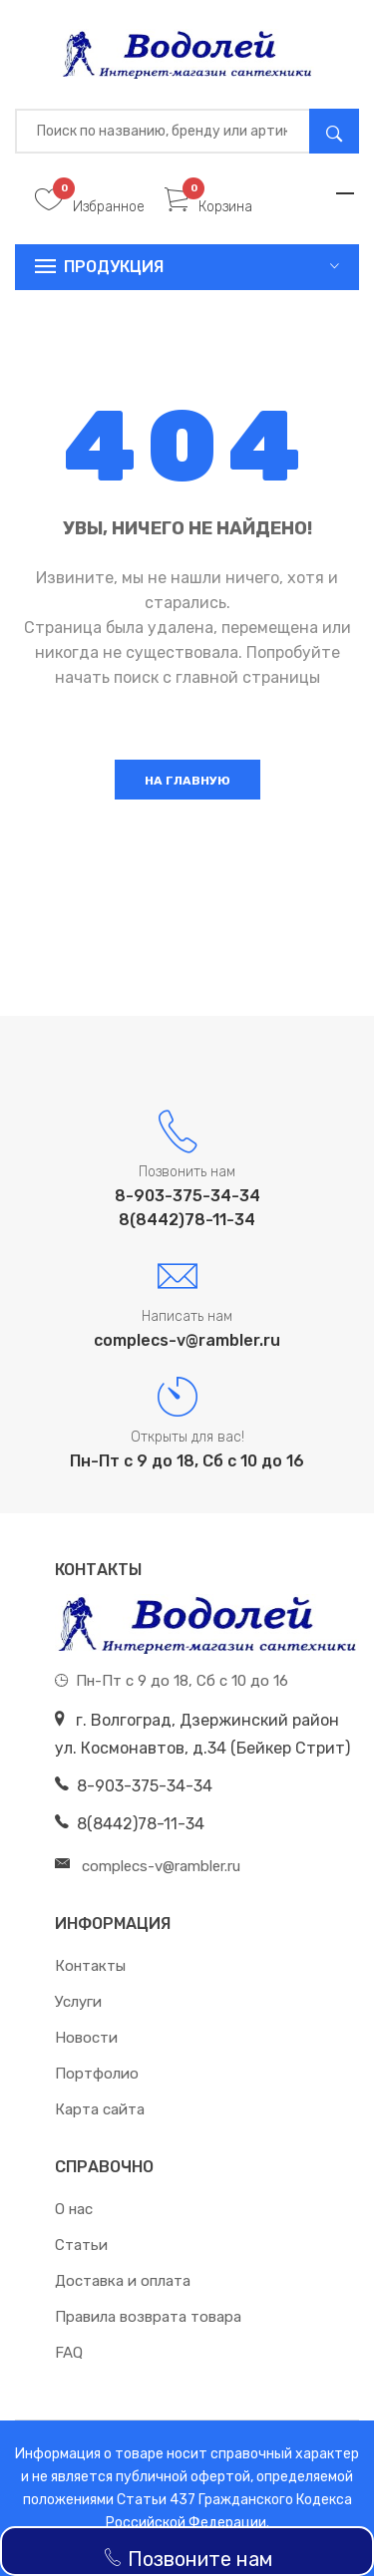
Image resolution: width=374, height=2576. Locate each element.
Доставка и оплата (122, 2281)
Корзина (208, 206)
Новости (86, 2038)
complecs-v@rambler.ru (187, 1340)
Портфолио (97, 2074)
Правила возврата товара (148, 2317)
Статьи (81, 2245)
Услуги (78, 2002)
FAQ (69, 2353)
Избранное (90, 206)
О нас (74, 2209)
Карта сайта (100, 2109)
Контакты (90, 1966)
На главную (187, 781)
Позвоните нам (187, 2559)
